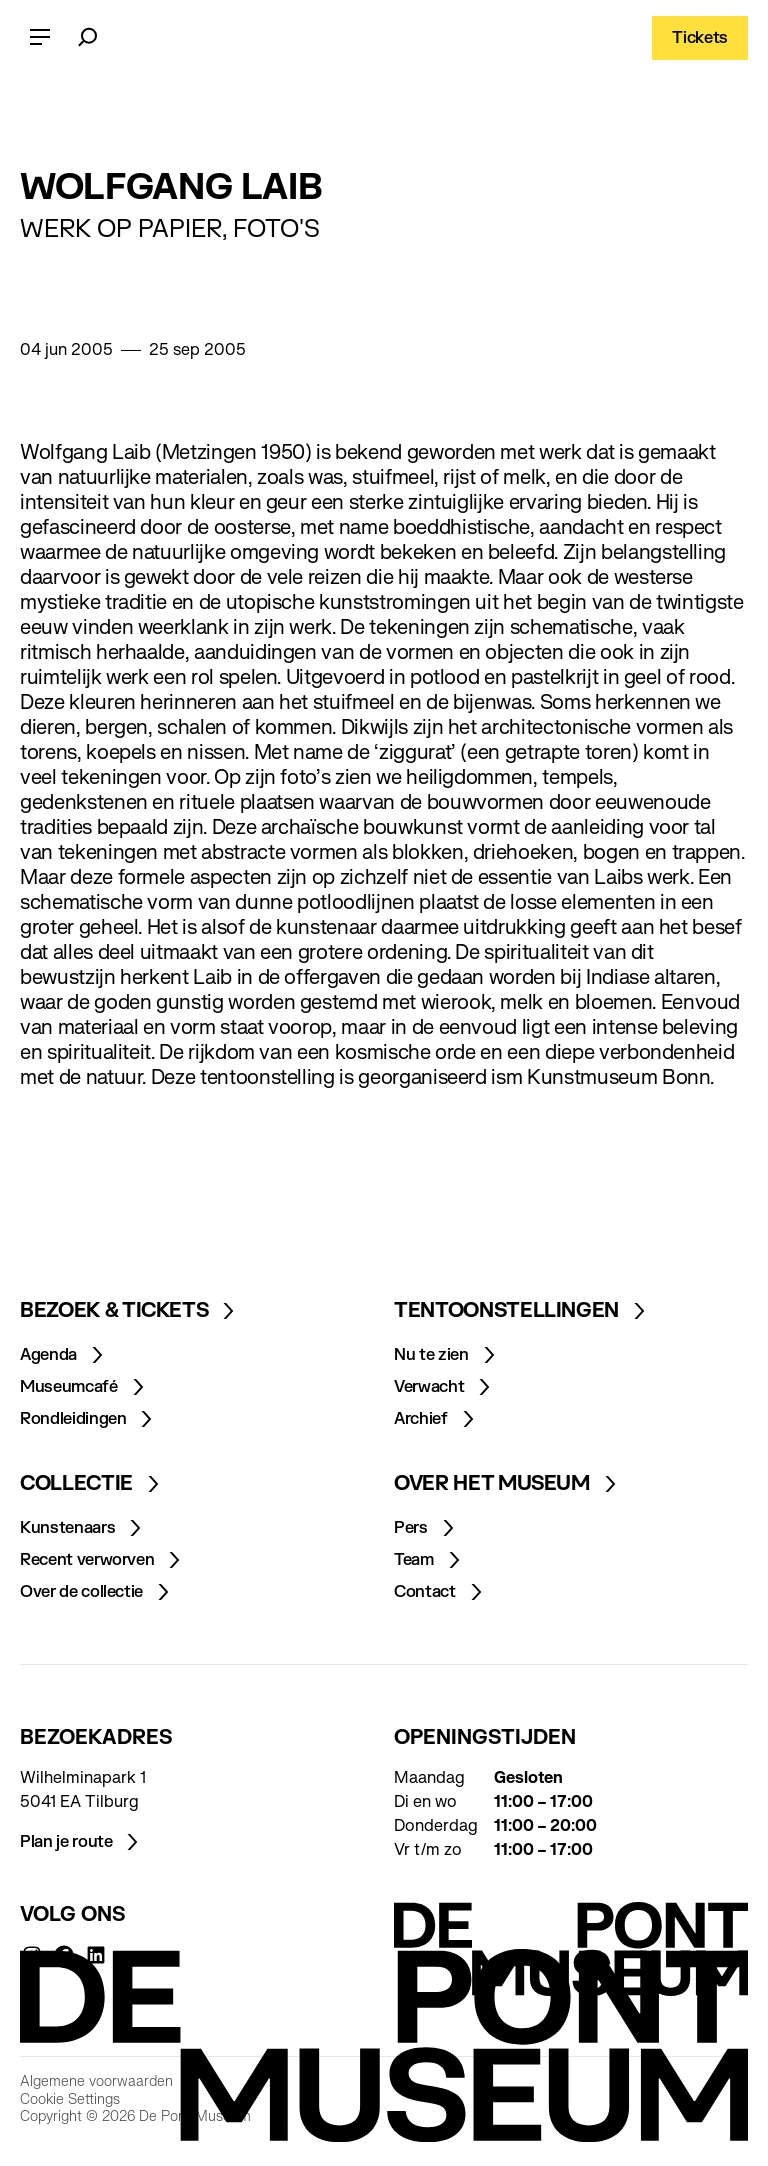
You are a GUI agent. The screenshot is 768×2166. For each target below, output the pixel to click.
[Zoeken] (88, 38)
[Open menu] (40, 38)
